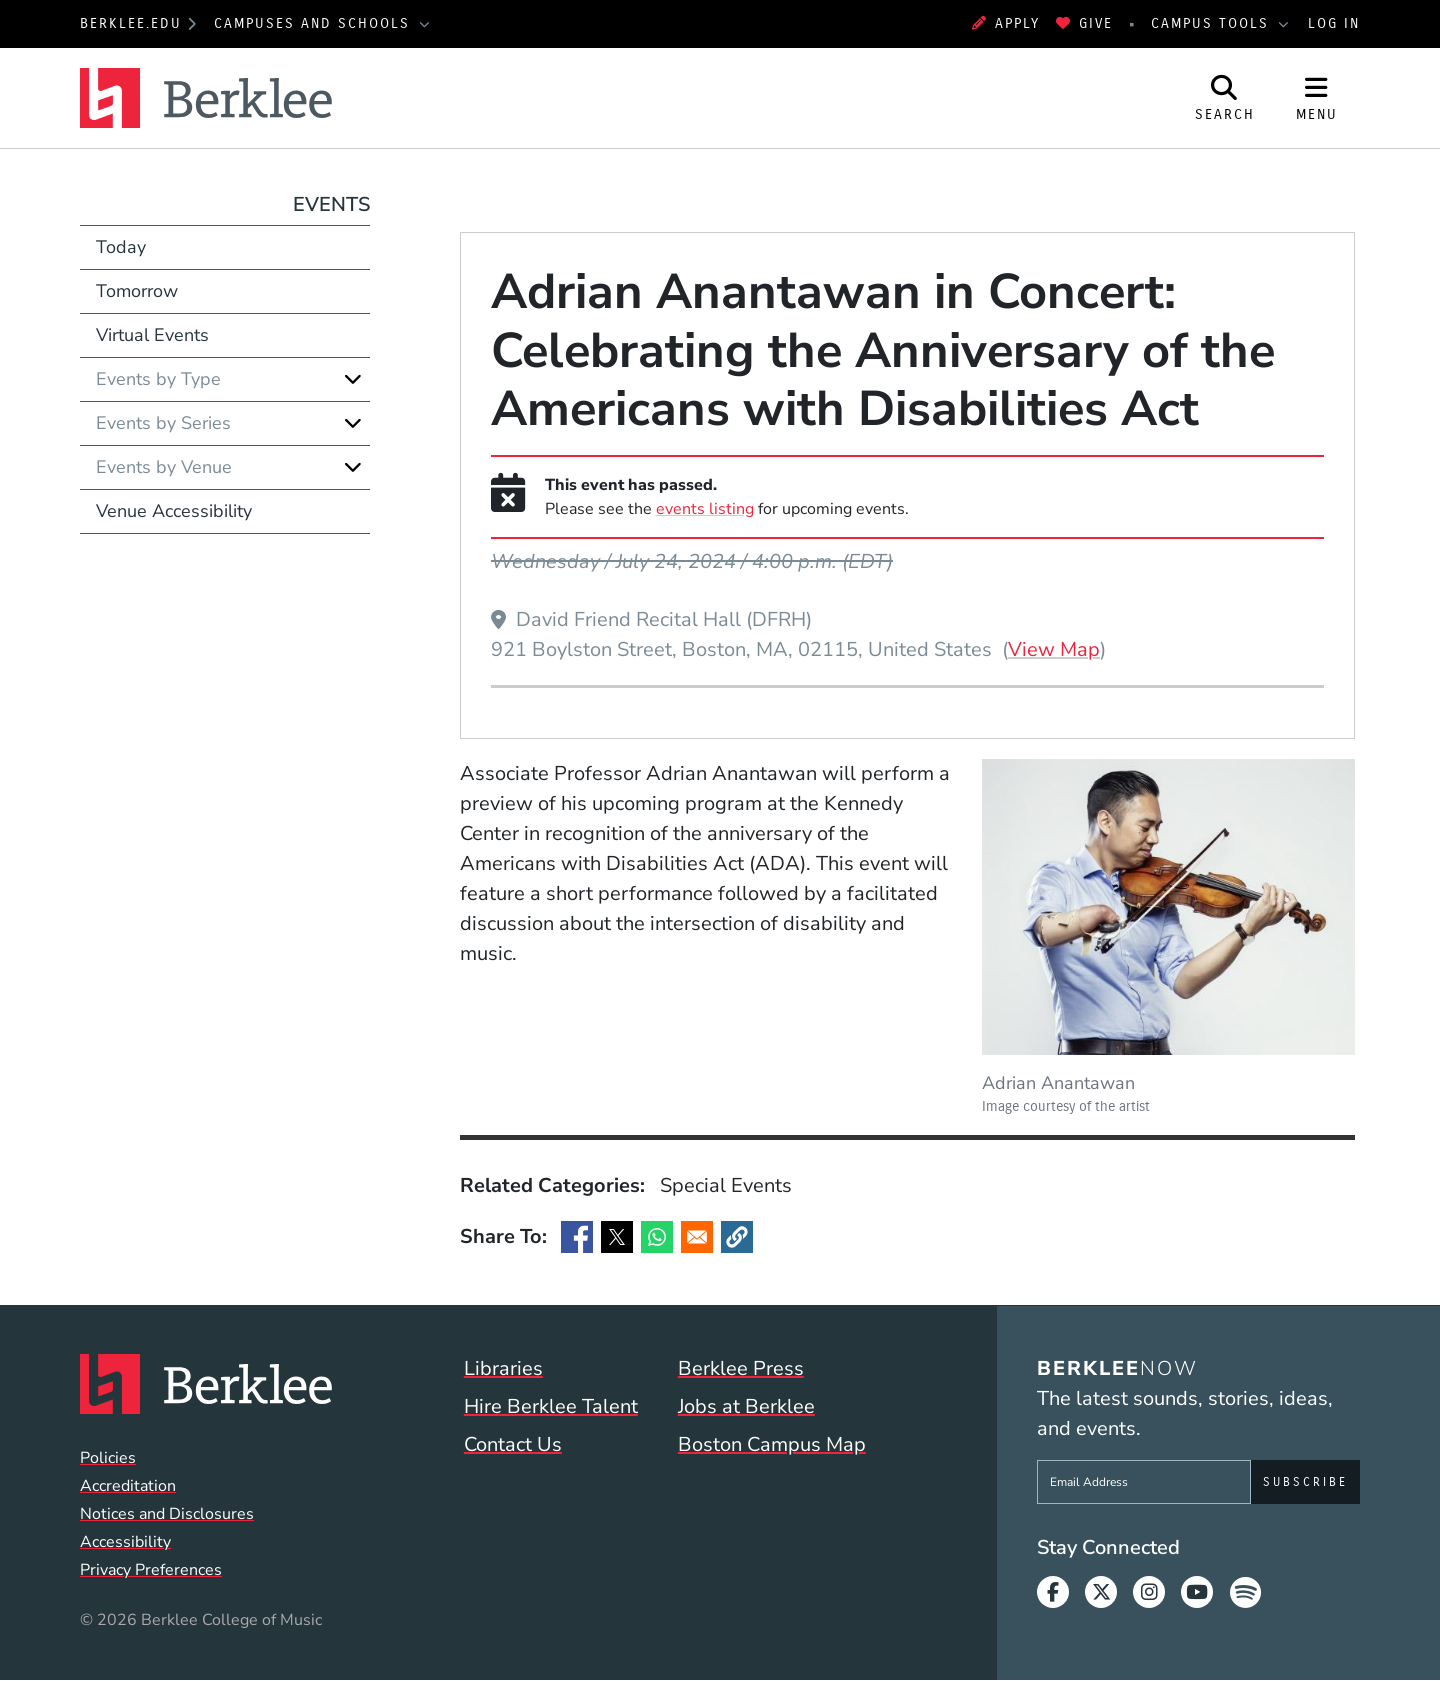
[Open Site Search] (1225, 98)
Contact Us (513, 1444)
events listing (705, 509)
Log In (1334, 23)
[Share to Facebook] (577, 1237)
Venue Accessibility (174, 511)
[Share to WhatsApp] (657, 1237)
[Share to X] (617, 1237)
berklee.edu (131, 23)
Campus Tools (1213, 23)
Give (1084, 23)
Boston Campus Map (772, 1444)
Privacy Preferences (151, 1570)
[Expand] (353, 379)
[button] (737, 1237)
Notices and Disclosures (167, 1514)
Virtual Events (152, 335)
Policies (108, 1458)
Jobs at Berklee (746, 1406)
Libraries (503, 1368)
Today (121, 247)
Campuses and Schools (315, 23)
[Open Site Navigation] (1317, 98)
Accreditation (128, 1486)
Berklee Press (741, 1368)
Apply (1006, 23)
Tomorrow (137, 291)
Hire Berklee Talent (551, 1406)
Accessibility (125, 1542)
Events (331, 204)
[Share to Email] (697, 1237)
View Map (1054, 649)
